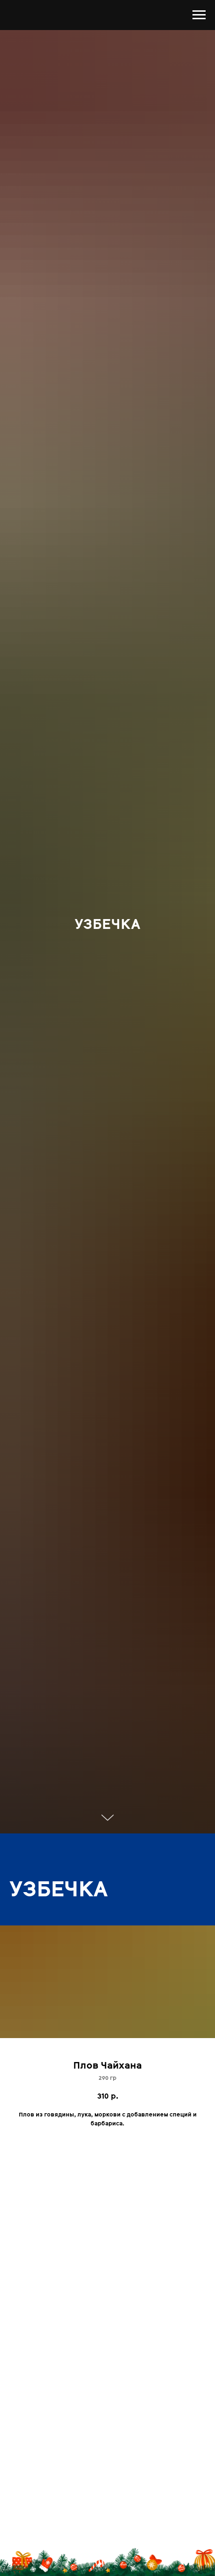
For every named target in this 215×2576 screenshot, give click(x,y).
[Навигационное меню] (199, 15)
